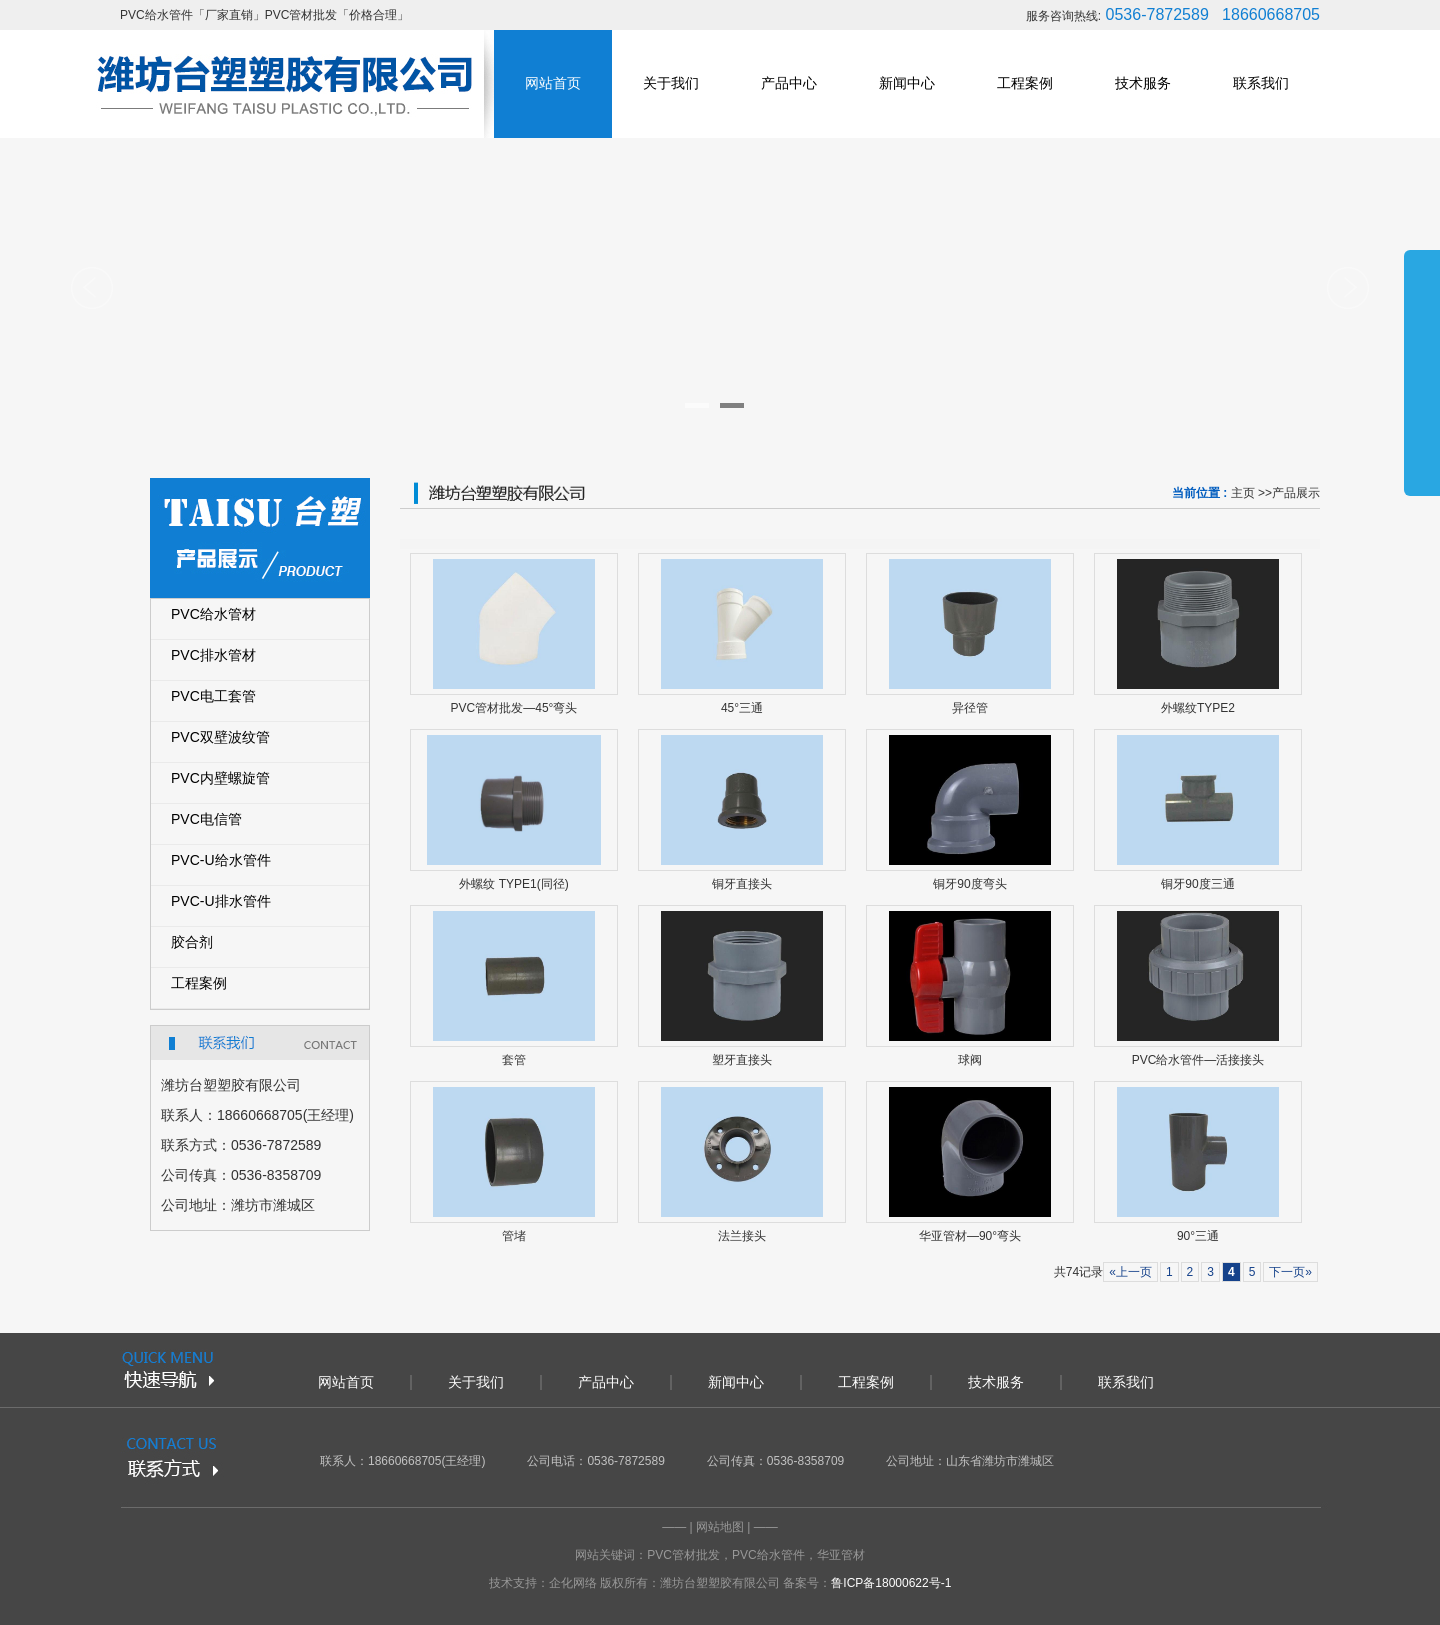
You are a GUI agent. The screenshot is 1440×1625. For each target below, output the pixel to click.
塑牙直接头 (742, 1060)
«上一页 (1130, 1272)
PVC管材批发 (683, 1555)
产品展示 (1296, 493)
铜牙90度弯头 (969, 884)
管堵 (514, 1236)
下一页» (1290, 1272)
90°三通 (1198, 1236)
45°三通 (742, 708)
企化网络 (573, 1583)
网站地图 (720, 1527)
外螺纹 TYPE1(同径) (513, 884)
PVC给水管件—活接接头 (1198, 1060)
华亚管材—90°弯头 (970, 1236)
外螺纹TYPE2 (1198, 708)
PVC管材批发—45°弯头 (514, 708)
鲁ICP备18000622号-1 (891, 1583)
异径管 (970, 708)
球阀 (970, 1060)
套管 (514, 1060)
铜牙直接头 (742, 884)
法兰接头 (742, 1236)
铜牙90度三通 (1197, 884)
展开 (1422, 372)
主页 (1243, 493)
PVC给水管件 (768, 1555)
